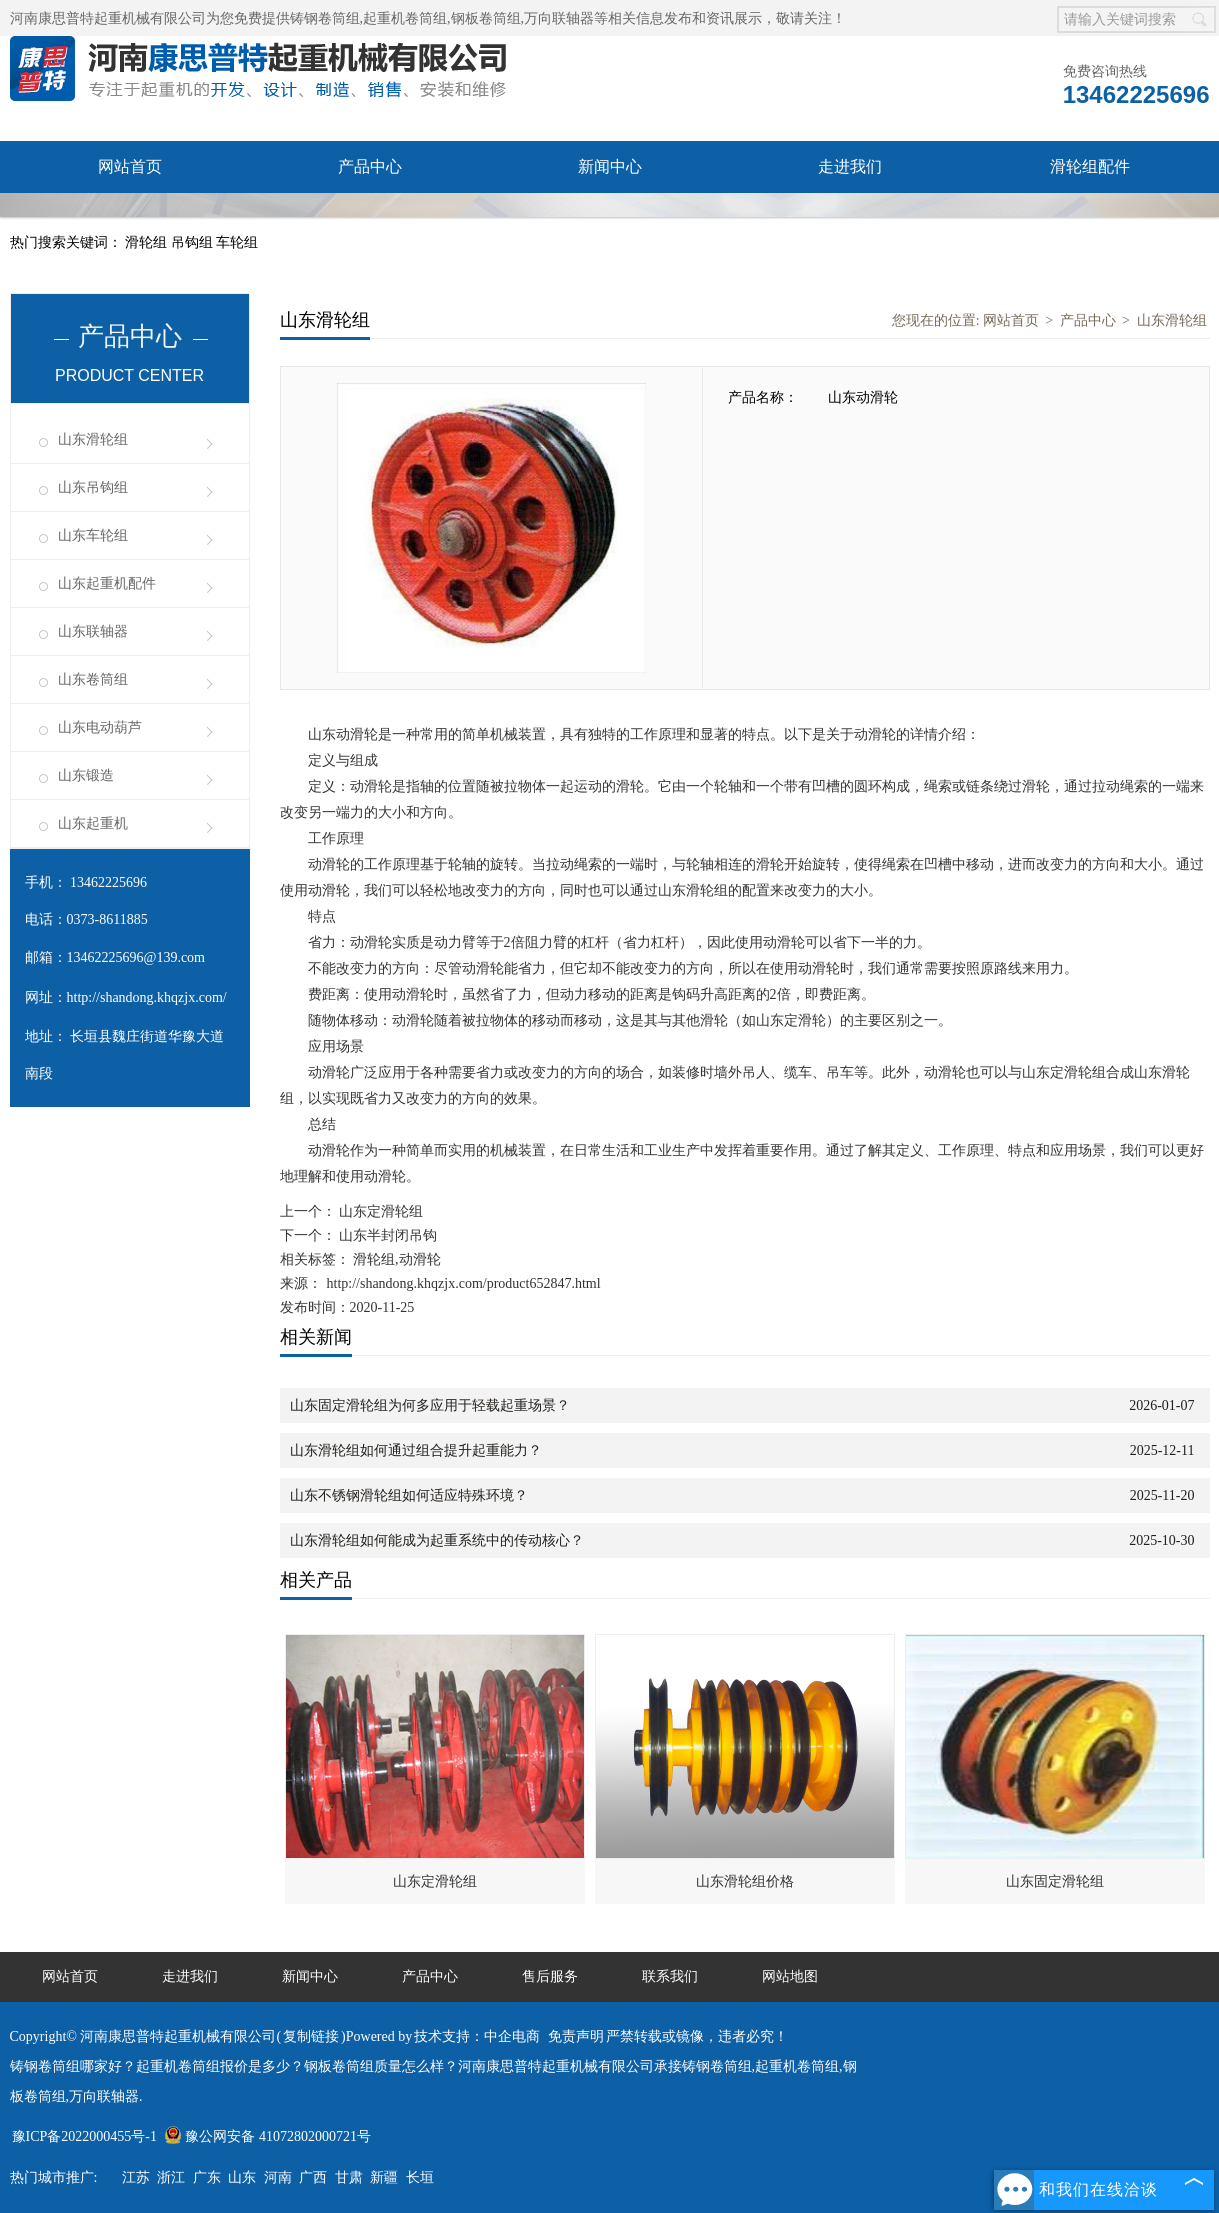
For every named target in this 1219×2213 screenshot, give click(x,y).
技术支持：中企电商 (477, 2036)
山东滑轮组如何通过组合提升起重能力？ (416, 1450)
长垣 (420, 2177)
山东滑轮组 (93, 439)
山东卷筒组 (93, 679)
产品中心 (370, 166)
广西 (313, 2177)
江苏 (136, 2177)
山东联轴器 (93, 631)
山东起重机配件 (107, 583)
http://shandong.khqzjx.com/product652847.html (464, 1283)
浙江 (171, 2177)
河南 (278, 2177)
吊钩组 (194, 242)
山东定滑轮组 (380, 1211)
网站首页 (130, 166)
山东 (242, 2177)
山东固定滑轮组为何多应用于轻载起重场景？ (430, 1405)
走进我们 (850, 166)
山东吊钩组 (93, 487)
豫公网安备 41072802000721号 (267, 2136)
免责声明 (576, 2036)
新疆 (384, 2177)
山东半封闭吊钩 (387, 1235)
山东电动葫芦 (100, 727)
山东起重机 (93, 823)
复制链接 (311, 2036)
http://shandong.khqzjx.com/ (147, 997)
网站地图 (790, 1976)
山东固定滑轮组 (1055, 1881)
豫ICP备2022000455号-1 (84, 2136)
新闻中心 (610, 166)
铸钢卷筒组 (325, 18)
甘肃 (349, 2177)
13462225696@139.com (136, 957)
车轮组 (237, 242)
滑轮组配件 (1090, 166)
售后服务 (130, 218)
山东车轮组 (93, 535)
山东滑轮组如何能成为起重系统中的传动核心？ (437, 1540)
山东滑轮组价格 (745, 1881)
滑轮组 (148, 242)
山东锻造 (86, 775)
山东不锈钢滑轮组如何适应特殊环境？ (409, 1495)
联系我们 (370, 218)
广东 (207, 2177)
